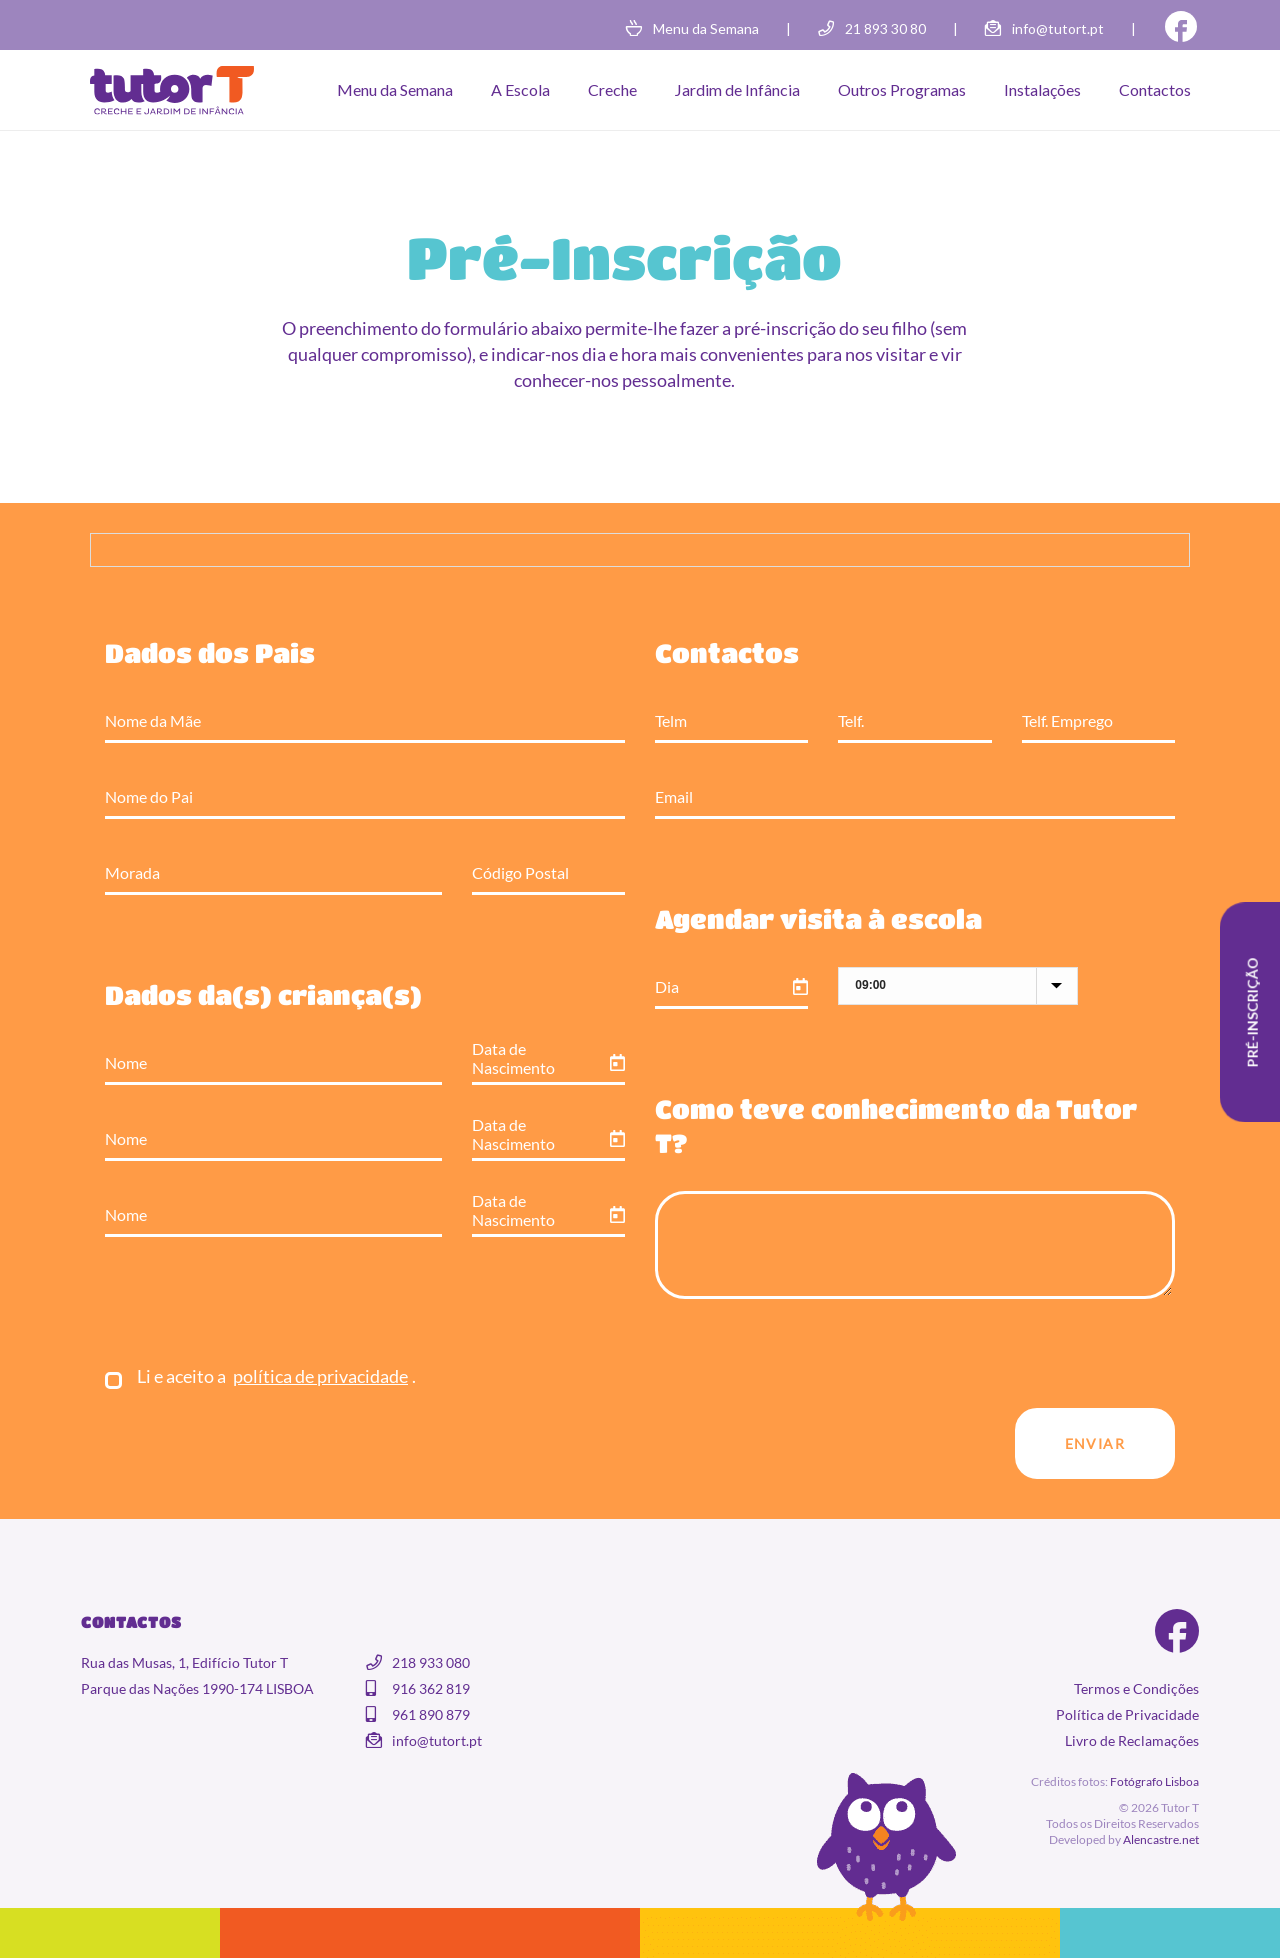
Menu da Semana (706, 28)
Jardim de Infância (737, 89)
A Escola (520, 89)
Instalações (1042, 89)
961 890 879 (431, 1714)
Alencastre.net (1161, 1839)
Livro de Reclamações (1132, 1740)
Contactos (1155, 89)
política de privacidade (320, 1376)
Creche (612, 89)
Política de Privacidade (1127, 1714)
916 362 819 (431, 1688)
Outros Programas (902, 89)
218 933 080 (431, 1662)
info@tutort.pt (1058, 28)
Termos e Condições (1136, 1688)
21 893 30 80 (885, 28)
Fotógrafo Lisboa (1154, 1781)
